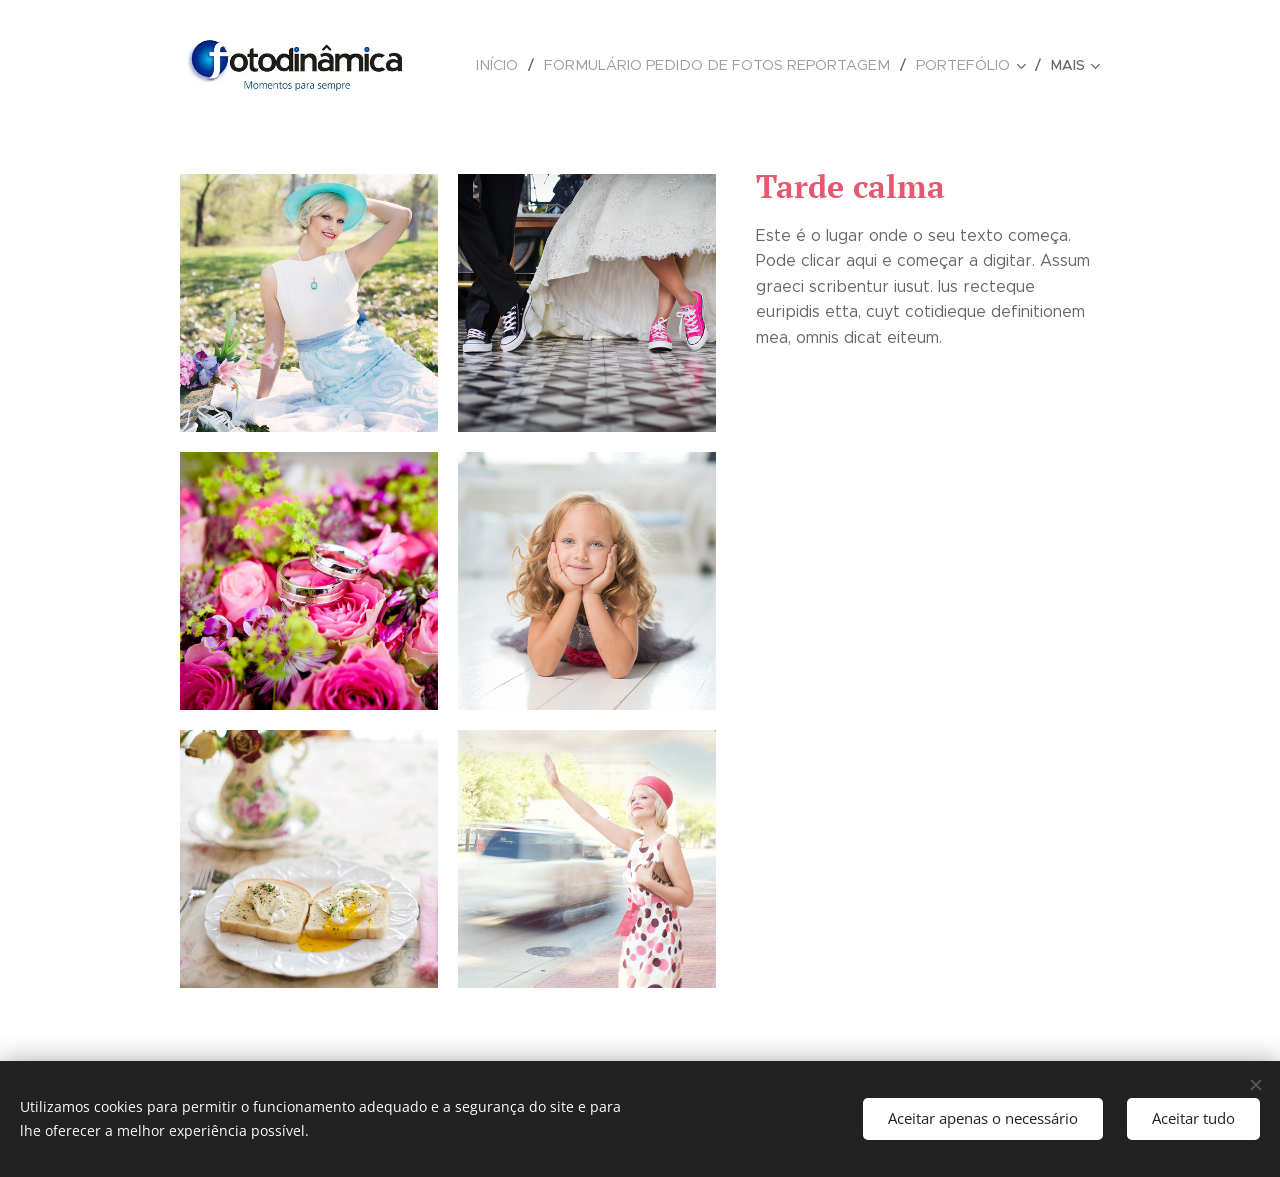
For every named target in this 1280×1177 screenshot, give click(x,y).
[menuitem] (527, 65)
